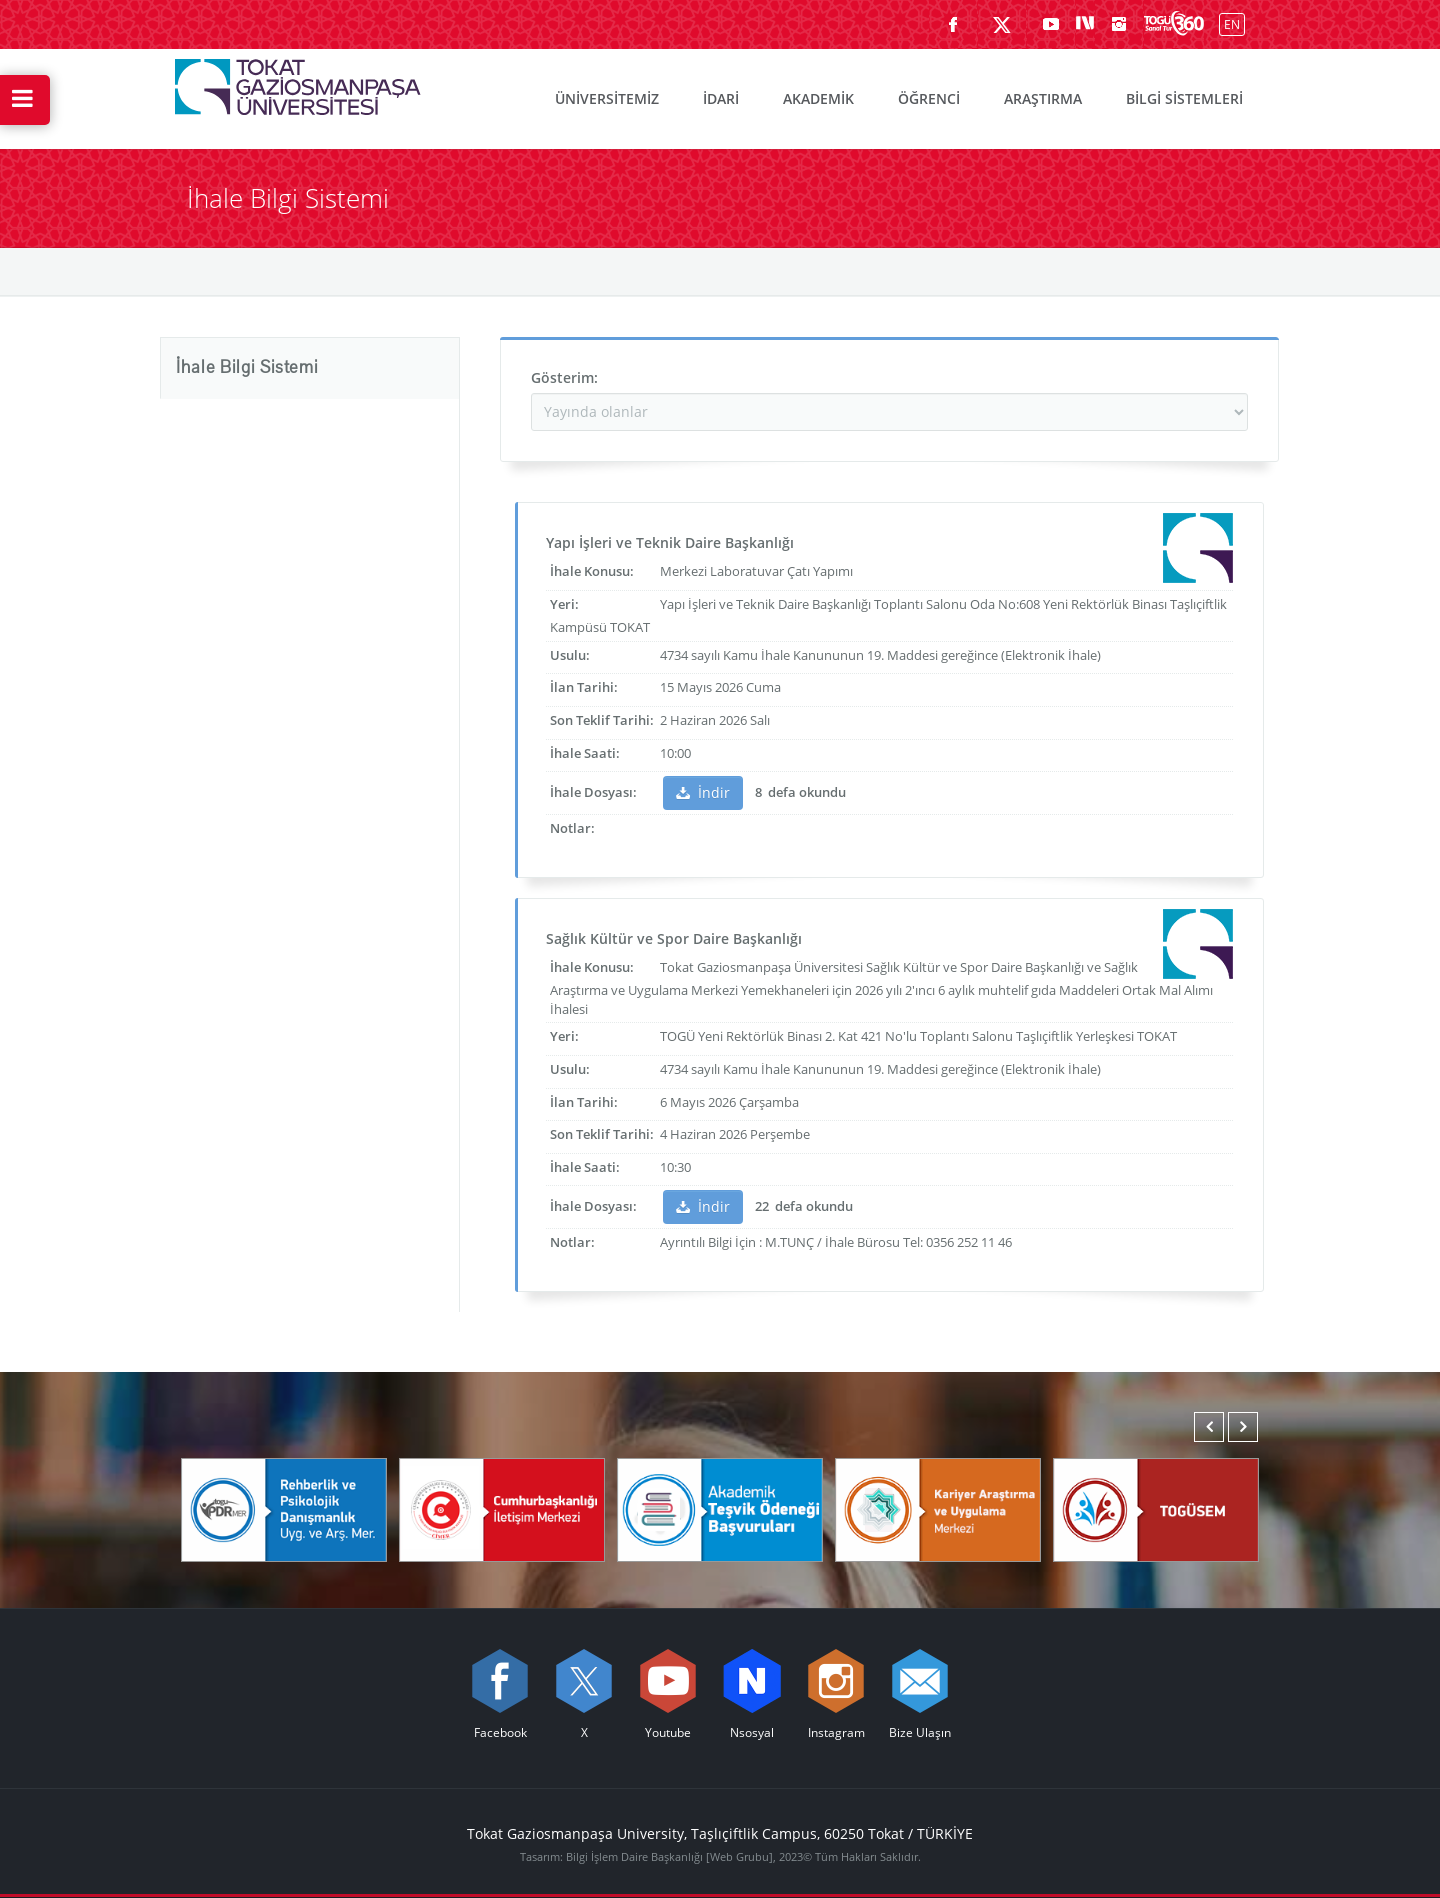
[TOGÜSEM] (1156, 1508)
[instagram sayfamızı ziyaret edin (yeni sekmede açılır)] (1119, 24)
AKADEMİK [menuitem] (818, 98)
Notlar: (572, 828)
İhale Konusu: (592, 571)
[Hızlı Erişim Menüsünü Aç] (25, 100)
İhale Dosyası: (593, 792)
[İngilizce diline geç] (1227, 23)
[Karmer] (938, 1508)
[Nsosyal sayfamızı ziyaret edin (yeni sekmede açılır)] (1085, 24)
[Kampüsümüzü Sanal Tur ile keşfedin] (1174, 24)
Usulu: (570, 655)
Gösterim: (564, 377)
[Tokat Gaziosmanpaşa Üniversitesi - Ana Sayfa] (298, 82)
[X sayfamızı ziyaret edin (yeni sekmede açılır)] (1002, 24)
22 (762, 1206)
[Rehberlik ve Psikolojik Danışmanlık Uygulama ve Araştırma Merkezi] (284, 1508)
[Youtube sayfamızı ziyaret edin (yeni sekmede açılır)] (1051, 24)
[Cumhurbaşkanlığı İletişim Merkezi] (502, 1508)
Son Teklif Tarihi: (602, 720)
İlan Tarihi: (584, 687)
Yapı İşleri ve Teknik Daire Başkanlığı (670, 542)
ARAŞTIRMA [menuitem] (1043, 98)
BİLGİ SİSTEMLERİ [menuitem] (1184, 98)
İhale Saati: (585, 753)
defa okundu (805, 792)
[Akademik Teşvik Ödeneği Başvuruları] (720, 1508)
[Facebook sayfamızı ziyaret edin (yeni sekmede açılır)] (953, 24)
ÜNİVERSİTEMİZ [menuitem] (607, 98)
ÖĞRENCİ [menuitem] (929, 98)
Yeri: (564, 604)
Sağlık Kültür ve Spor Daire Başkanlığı (674, 938)
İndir (703, 792)
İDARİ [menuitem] (721, 98)
